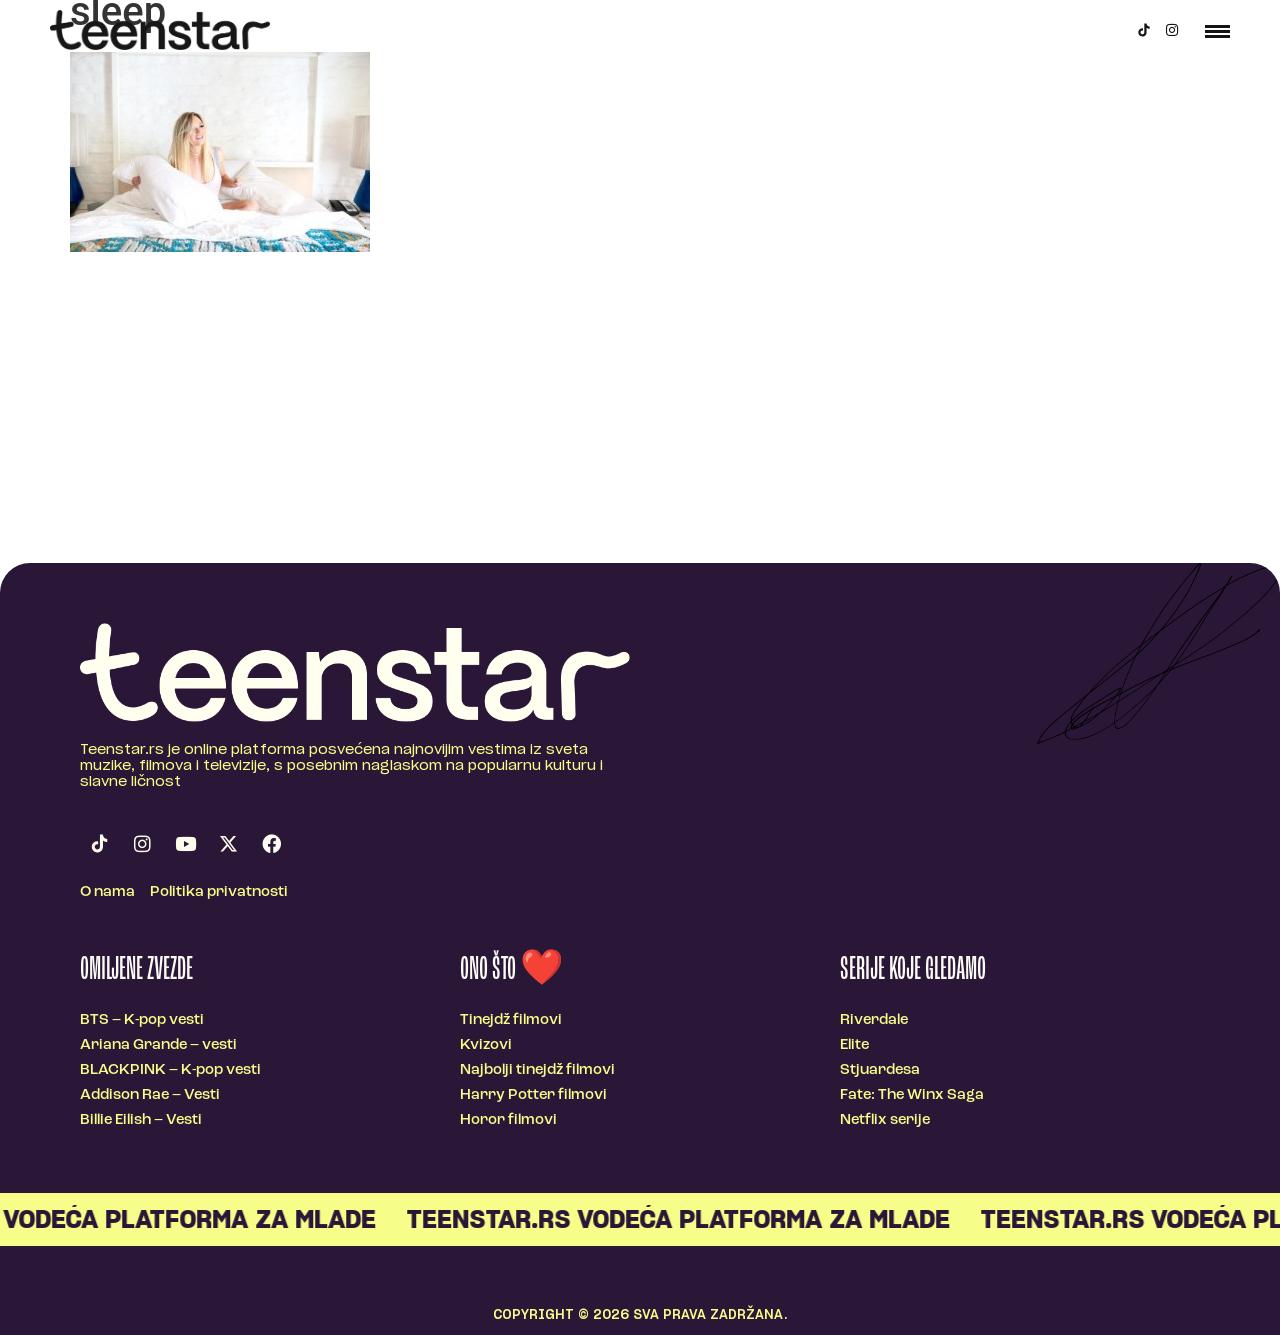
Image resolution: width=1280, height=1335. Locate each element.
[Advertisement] (640, 413)
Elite (854, 1045)
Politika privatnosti (219, 892)
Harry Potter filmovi (533, 1095)
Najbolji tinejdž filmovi (537, 1070)
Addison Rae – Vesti (150, 1095)
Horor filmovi (508, 1120)
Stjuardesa (880, 1070)
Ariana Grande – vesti (158, 1045)
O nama (107, 892)
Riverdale (874, 1020)
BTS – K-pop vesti (142, 1020)
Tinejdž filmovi (511, 1020)
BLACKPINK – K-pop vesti (170, 1070)
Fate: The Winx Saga (912, 1095)
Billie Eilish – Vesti (141, 1120)
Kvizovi (486, 1045)
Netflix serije (885, 1120)
